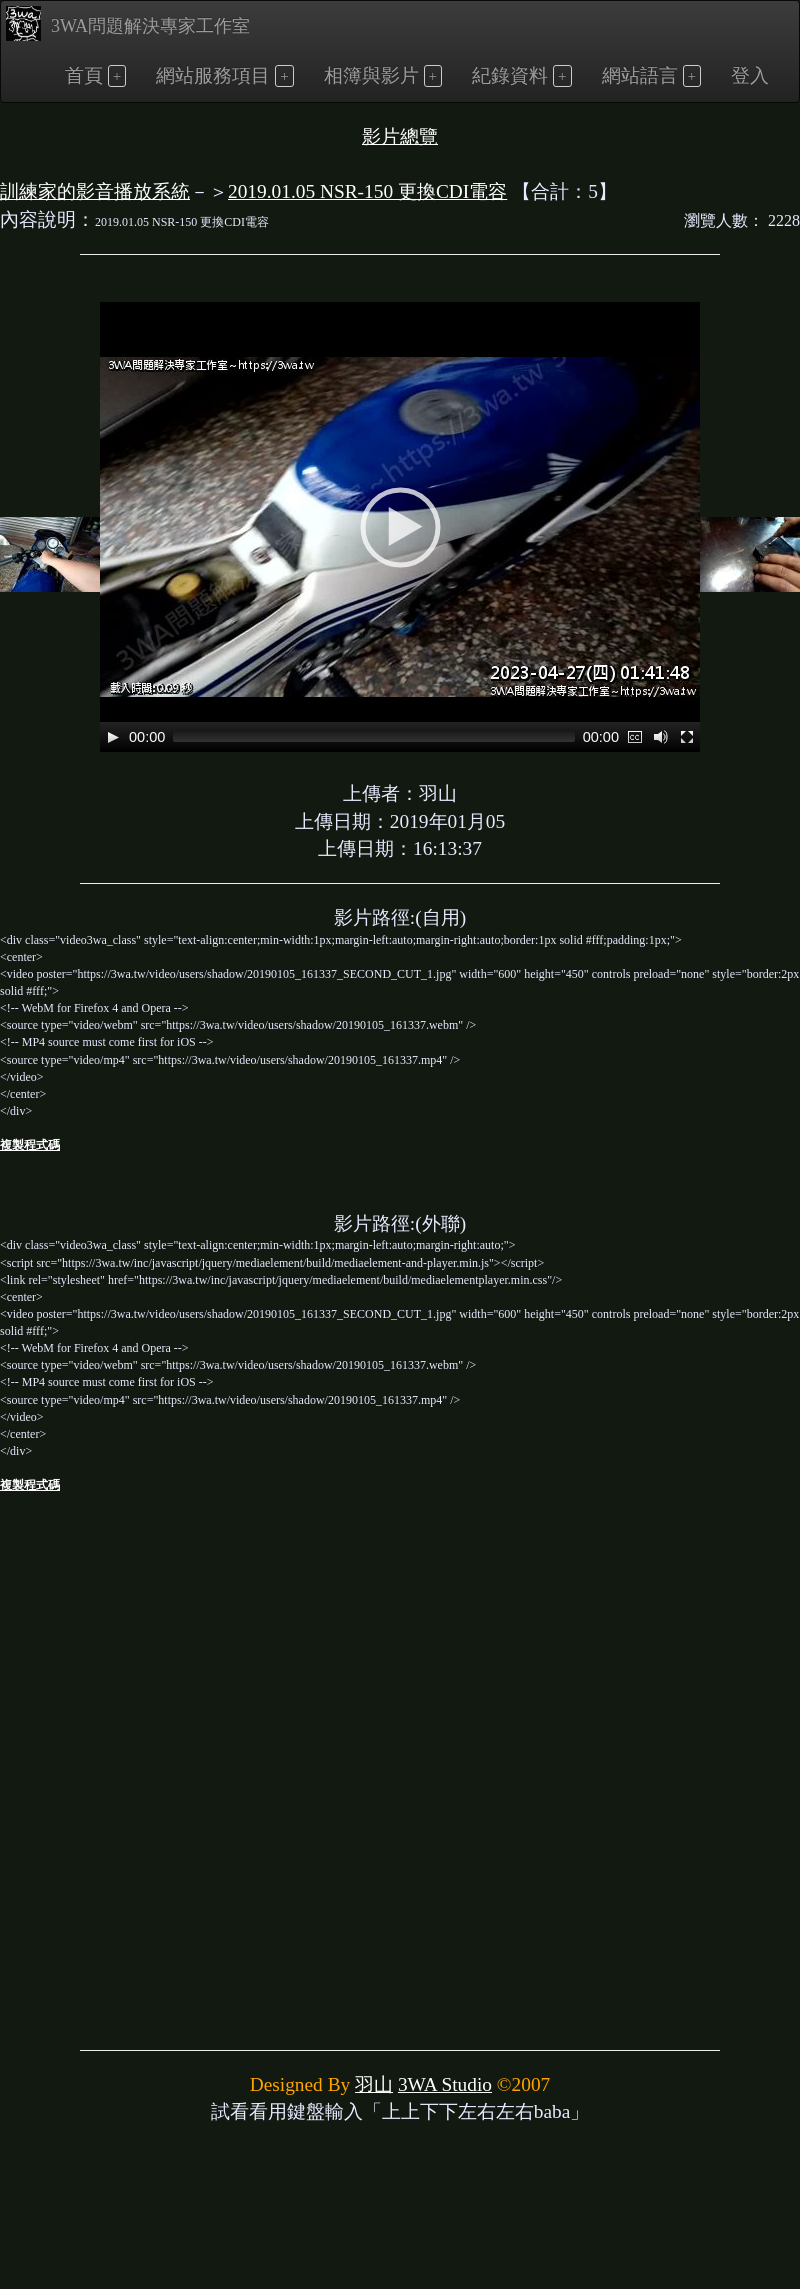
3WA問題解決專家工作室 (128, 23)
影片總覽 (400, 136)
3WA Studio (445, 2084)
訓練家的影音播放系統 (95, 191)
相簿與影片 (371, 75)
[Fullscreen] (687, 737)
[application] (400, 527)
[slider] (373, 737)
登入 (750, 75)
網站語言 (640, 75)
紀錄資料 (510, 75)
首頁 (84, 75)
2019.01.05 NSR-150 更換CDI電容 (367, 191)
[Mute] (661, 737)
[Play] (113, 737)
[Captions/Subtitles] (635, 737)
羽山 (374, 2084)
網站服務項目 (213, 75)
